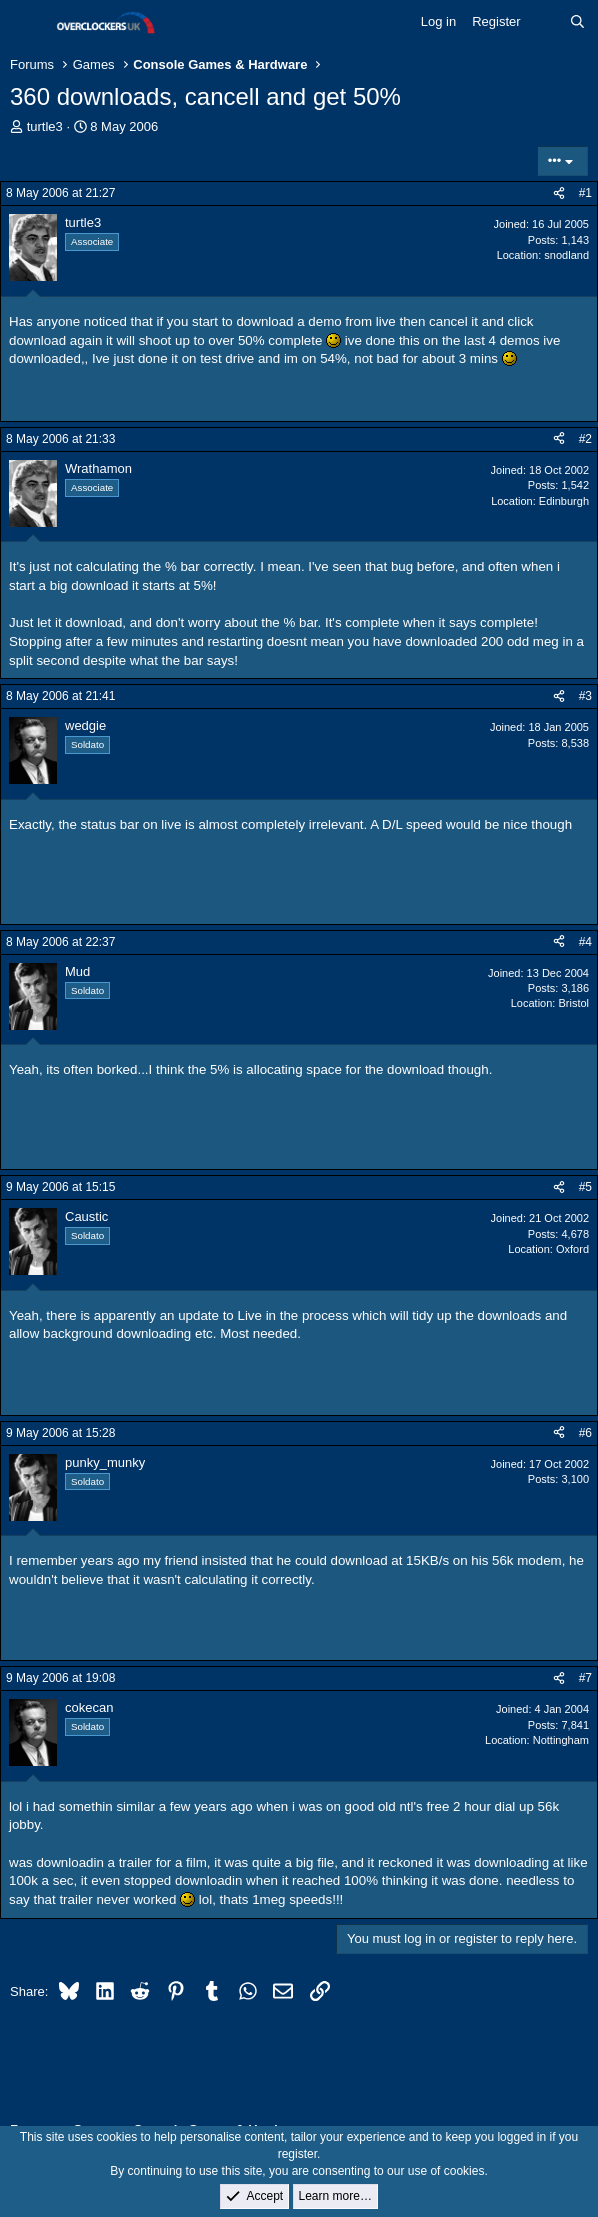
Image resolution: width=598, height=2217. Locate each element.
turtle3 (45, 126)
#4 (585, 942)
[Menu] (27, 23)
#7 (585, 1678)
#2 (585, 439)
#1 (585, 193)
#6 (585, 1433)
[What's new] (545, 22)
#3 (585, 696)
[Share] (559, 193)
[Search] (577, 22)
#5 (585, 1187)
